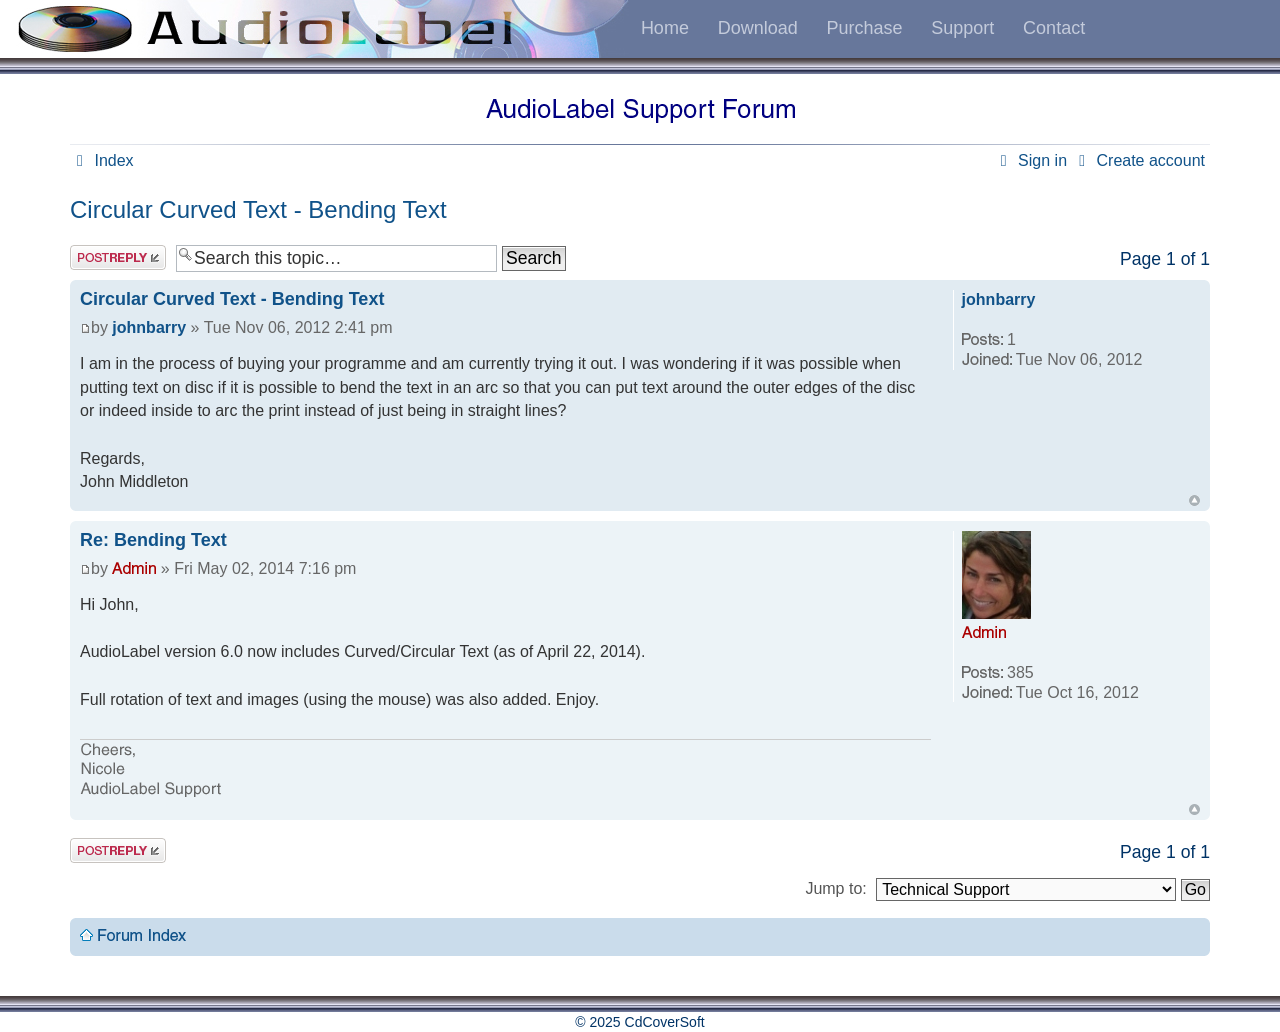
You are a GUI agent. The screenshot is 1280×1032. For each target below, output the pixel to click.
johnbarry (149, 327)
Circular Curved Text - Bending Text (258, 209)
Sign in (1030, 160)
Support (962, 28)
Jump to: (835, 888)
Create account (1138, 160)
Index (102, 160)
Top (1194, 500)
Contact (1054, 28)
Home (665, 28)
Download (758, 28)
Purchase (864, 28)
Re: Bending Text (153, 540)
